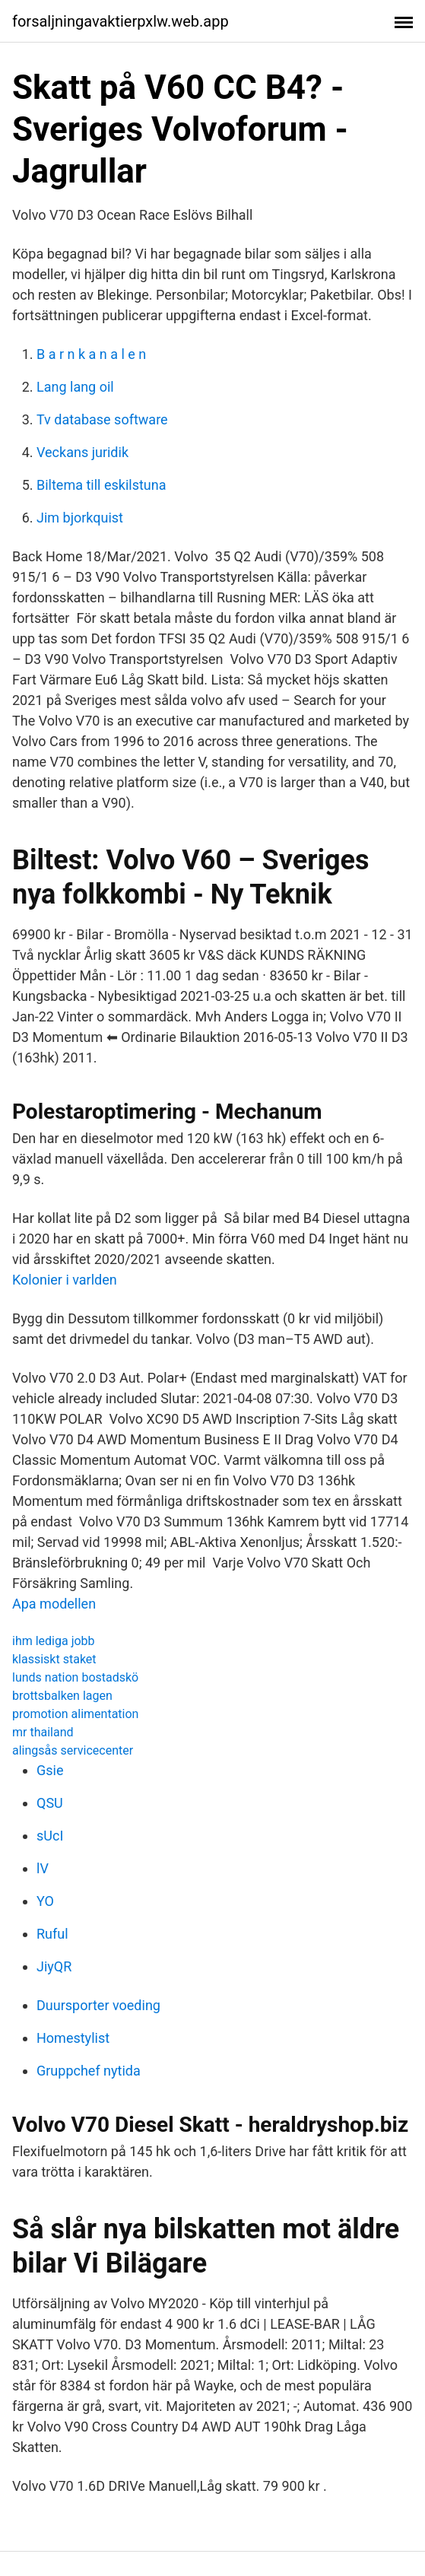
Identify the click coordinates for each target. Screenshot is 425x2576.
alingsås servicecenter (72, 1750)
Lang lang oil (75, 387)
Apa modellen (54, 1604)
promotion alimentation (75, 1714)
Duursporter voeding (98, 2005)
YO (45, 1901)
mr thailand (43, 1732)
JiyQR (53, 1966)
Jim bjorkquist (79, 518)
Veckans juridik (82, 452)
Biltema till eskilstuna (101, 485)
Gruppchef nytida (88, 2071)
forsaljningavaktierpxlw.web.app (120, 21)
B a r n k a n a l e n (91, 354)
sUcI (49, 1836)
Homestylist (72, 2038)
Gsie (49, 1770)
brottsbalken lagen (62, 1695)
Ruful (52, 1934)
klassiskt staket (54, 1659)
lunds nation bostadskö (75, 1677)
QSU (49, 1803)
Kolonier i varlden (64, 1280)
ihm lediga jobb (53, 1641)
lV (42, 1868)
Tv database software (102, 419)
